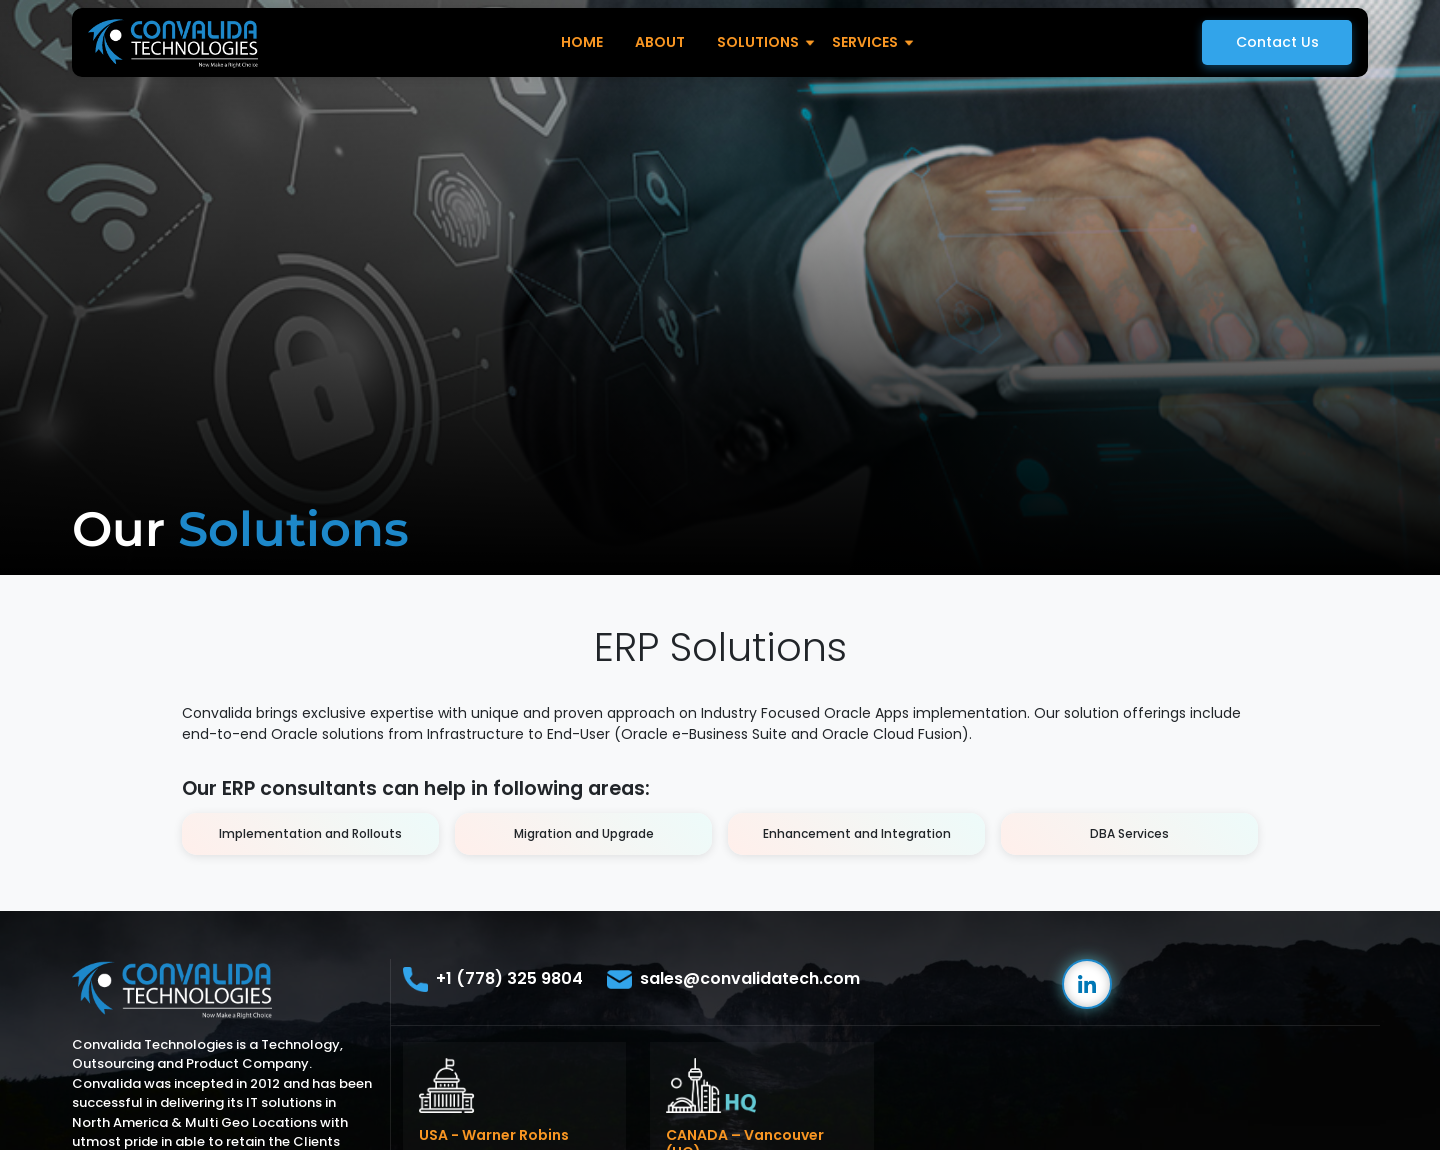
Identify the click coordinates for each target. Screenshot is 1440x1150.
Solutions (758, 42)
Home (582, 42)
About (660, 42)
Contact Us (1277, 42)
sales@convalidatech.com (733, 979)
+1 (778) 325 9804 (493, 979)
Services (865, 42)
